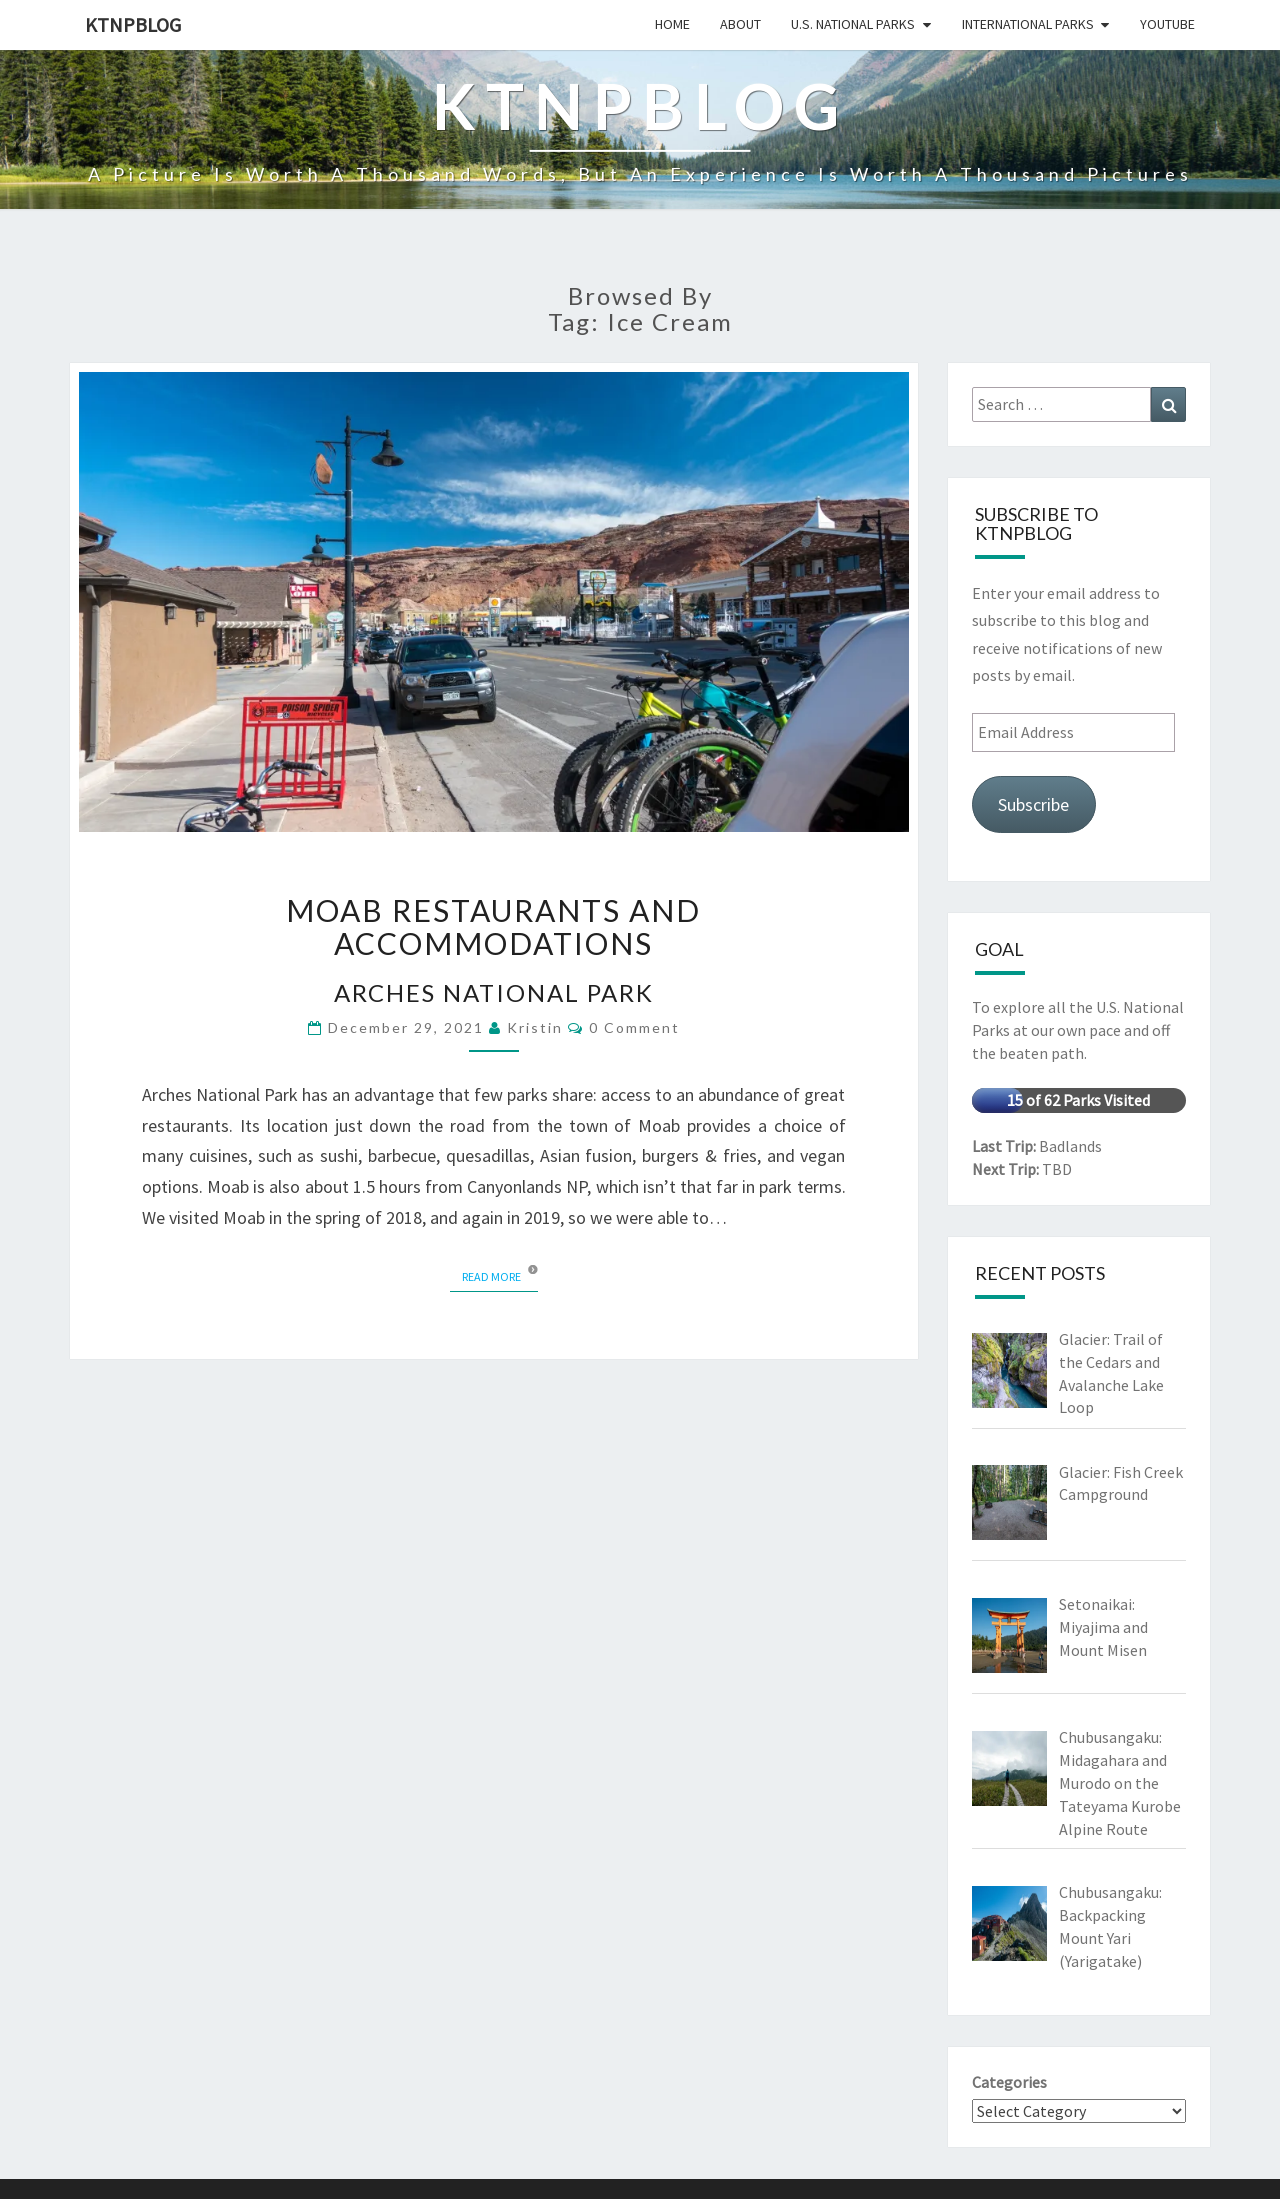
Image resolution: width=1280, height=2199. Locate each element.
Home (672, 24)
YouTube (1167, 24)
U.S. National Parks (853, 24)
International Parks (1028, 24)
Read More (500, 1275)
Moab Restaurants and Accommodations (493, 926)
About (740, 24)
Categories (1009, 2082)
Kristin (535, 1027)
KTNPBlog (133, 24)
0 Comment (634, 1027)
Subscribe (1033, 804)
